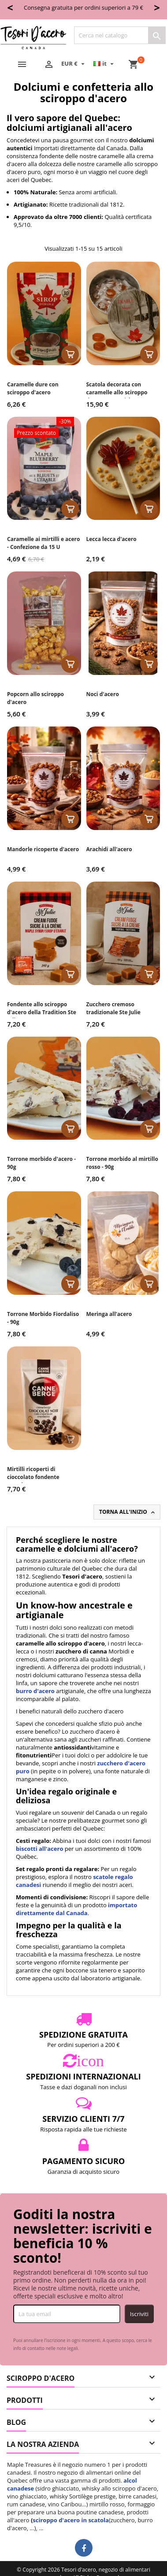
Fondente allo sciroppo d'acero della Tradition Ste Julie (41, 1012)
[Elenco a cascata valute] (74, 63)
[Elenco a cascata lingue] (104, 63)
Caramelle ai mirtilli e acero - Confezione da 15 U (43, 543)
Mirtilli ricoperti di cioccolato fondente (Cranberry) (33, 1477)
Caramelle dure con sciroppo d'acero (33, 388)
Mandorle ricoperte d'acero (43, 849)
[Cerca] (120, 35)
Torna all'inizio (127, 1512)
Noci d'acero (102, 694)
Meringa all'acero (109, 1314)
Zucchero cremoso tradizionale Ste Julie (113, 1008)
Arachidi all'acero (109, 849)
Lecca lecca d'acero (111, 539)
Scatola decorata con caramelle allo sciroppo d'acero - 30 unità (117, 392)
